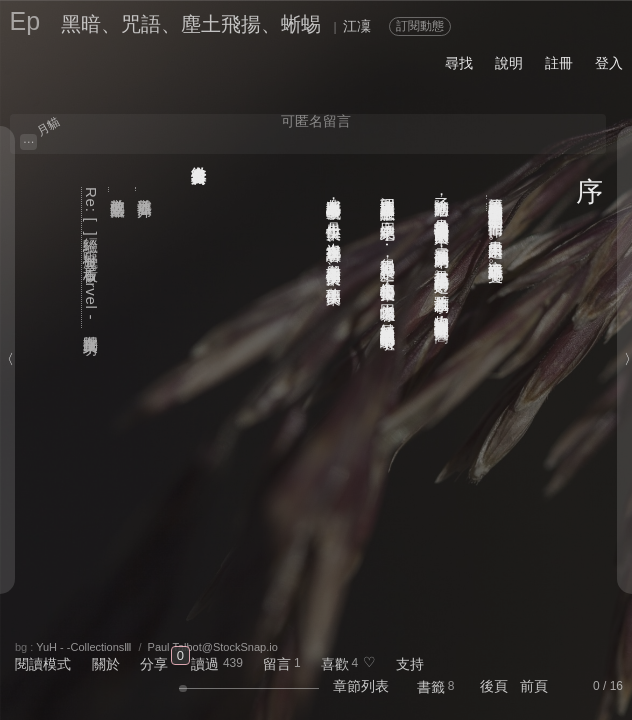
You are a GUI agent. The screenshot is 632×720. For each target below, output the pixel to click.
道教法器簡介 (145, 189)
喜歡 (335, 664)
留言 (277, 664)
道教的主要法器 (118, 189)
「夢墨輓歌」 (496, 197)
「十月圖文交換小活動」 (496, 207)
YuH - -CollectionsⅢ (84, 647)
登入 (609, 63)
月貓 (49, 126)
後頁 (494, 686)
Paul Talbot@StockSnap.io (213, 647)
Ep (24, 21)
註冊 (559, 63)
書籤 (431, 687)
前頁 (534, 686)
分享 (154, 664)
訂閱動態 (420, 26)
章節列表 (361, 686)
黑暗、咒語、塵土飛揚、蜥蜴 (191, 24)
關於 (106, 664)
